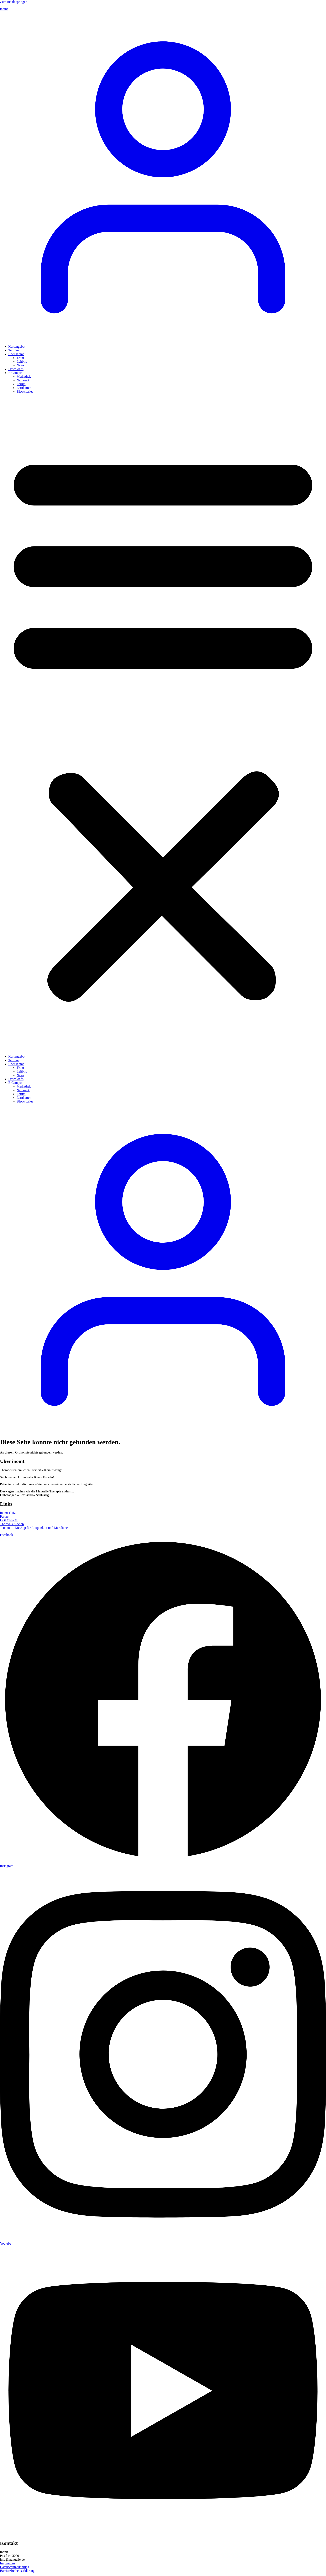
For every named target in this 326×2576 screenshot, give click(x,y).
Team (20, 358)
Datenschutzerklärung (14, 2567)
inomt (4, 9)
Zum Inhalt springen (13, 2)
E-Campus (15, 373)
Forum (21, 384)
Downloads (15, 369)
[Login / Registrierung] (163, 339)
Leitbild (22, 361)
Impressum (7, 2563)
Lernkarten (24, 388)
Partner (5, 1516)
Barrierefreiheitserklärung (17, 2570)
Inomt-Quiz (8, 1512)
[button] (163, 724)
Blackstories (25, 391)
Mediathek (24, 376)
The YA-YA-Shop (12, 1524)
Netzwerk (23, 380)
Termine (13, 350)
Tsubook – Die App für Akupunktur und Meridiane (34, 1527)
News (20, 365)
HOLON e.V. (9, 1520)
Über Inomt (16, 354)
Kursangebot (16, 346)
